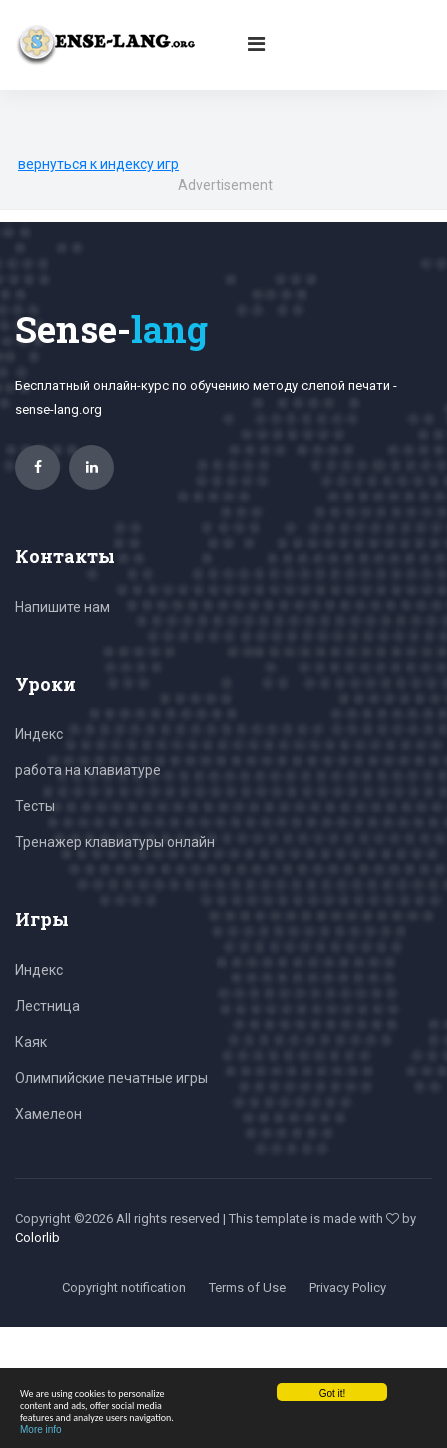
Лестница (47, 1006)
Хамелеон (48, 1114)
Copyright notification (124, 1287)
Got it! (332, 1393)
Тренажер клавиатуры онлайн (115, 842)
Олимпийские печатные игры (111, 1078)
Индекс (39, 734)
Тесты (35, 806)
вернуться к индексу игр (98, 164)
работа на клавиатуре (88, 770)
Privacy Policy (347, 1287)
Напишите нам (62, 607)
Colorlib (37, 1237)
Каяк (31, 1042)
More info (41, 1429)
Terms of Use (247, 1287)
